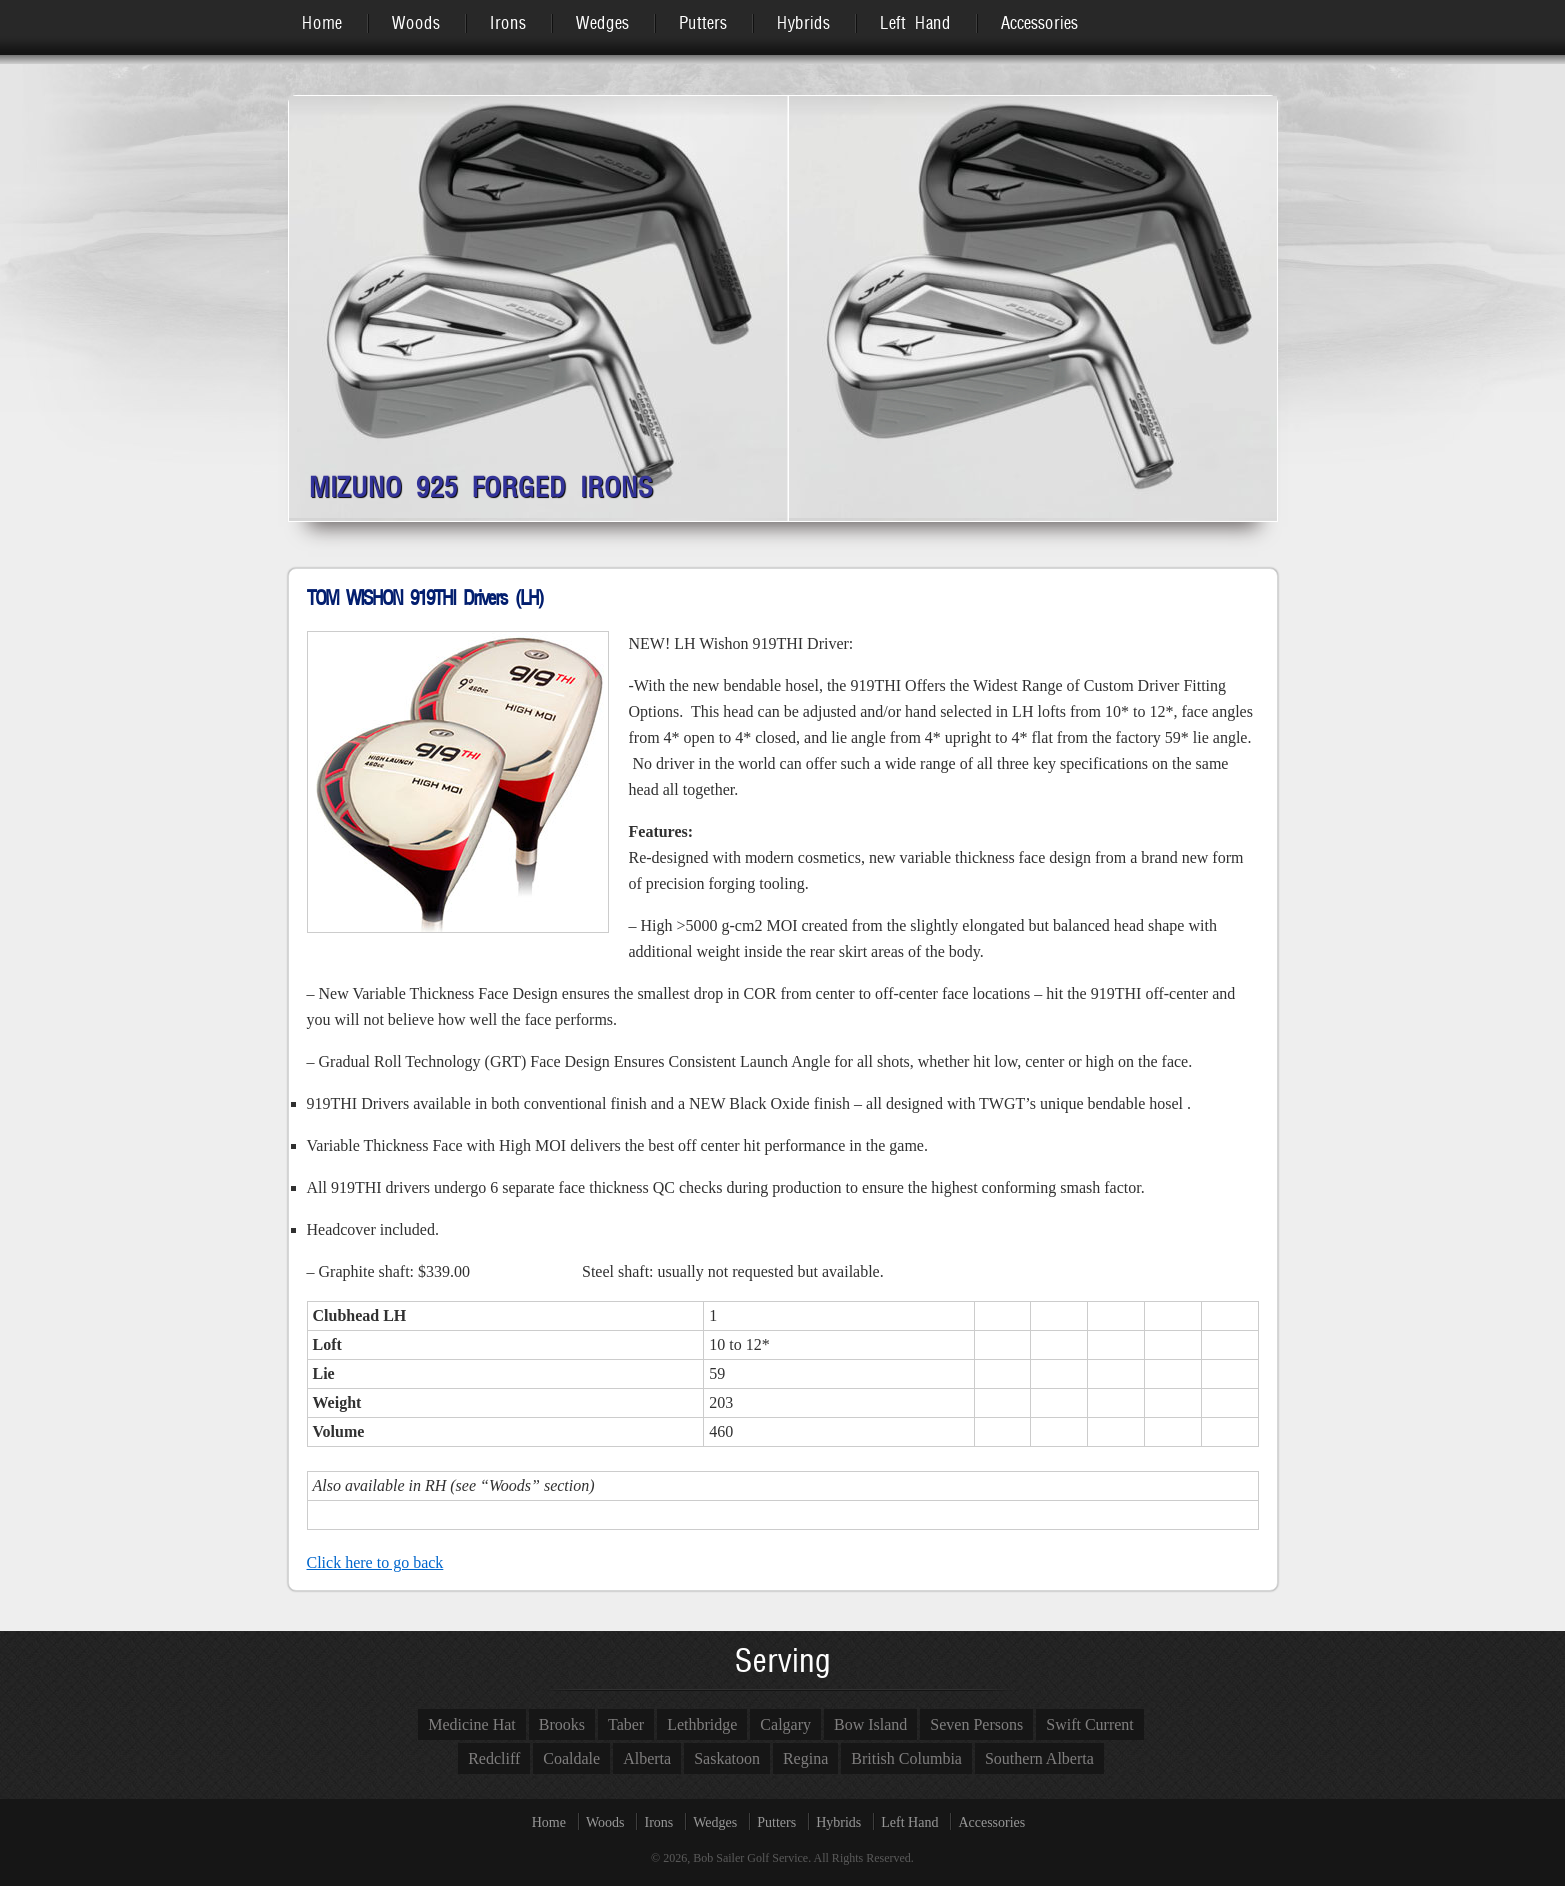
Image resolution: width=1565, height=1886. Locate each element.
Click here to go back (375, 1562)
